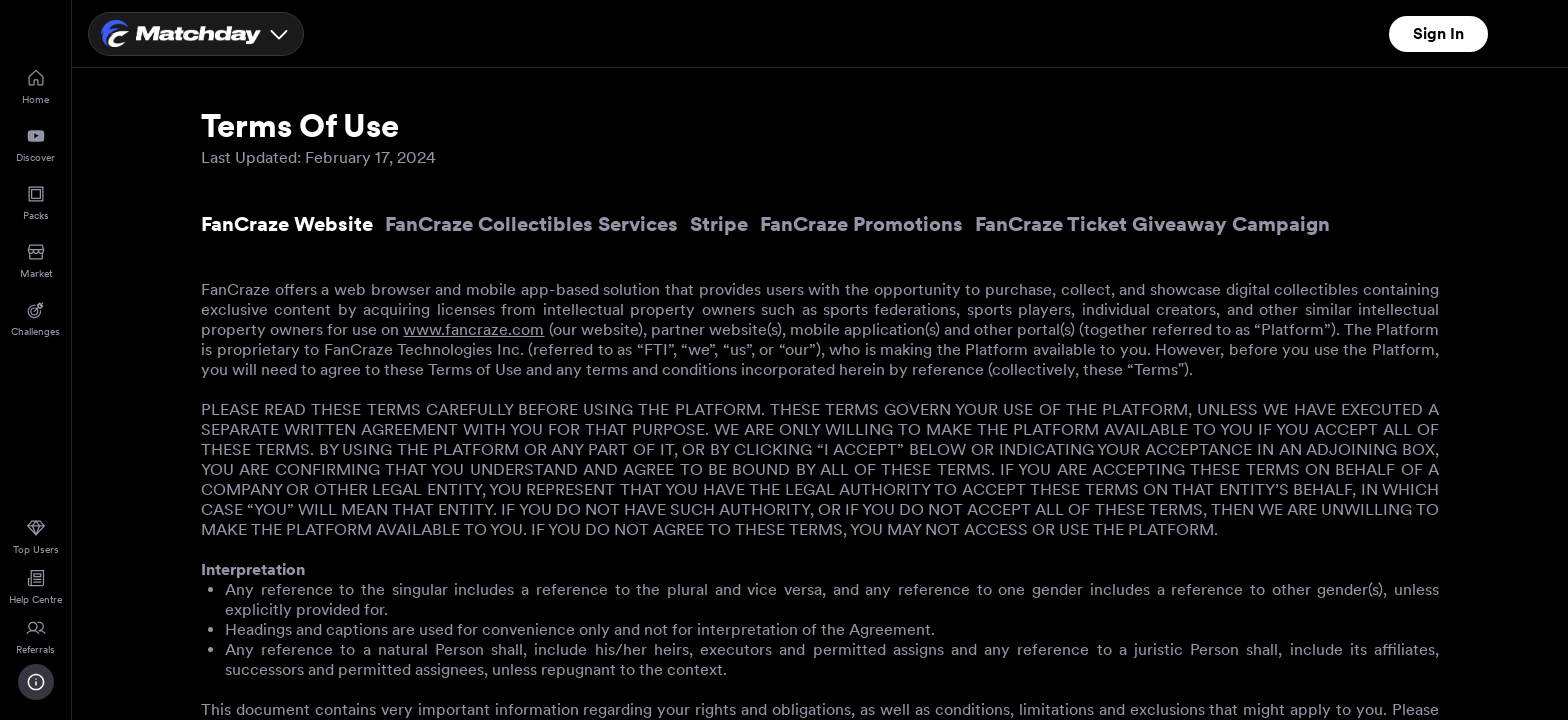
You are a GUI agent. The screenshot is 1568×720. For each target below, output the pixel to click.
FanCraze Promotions (861, 224)
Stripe (719, 224)
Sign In (1438, 33)
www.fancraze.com (473, 329)
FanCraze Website (287, 224)
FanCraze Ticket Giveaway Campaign (1152, 224)
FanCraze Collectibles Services (531, 224)
